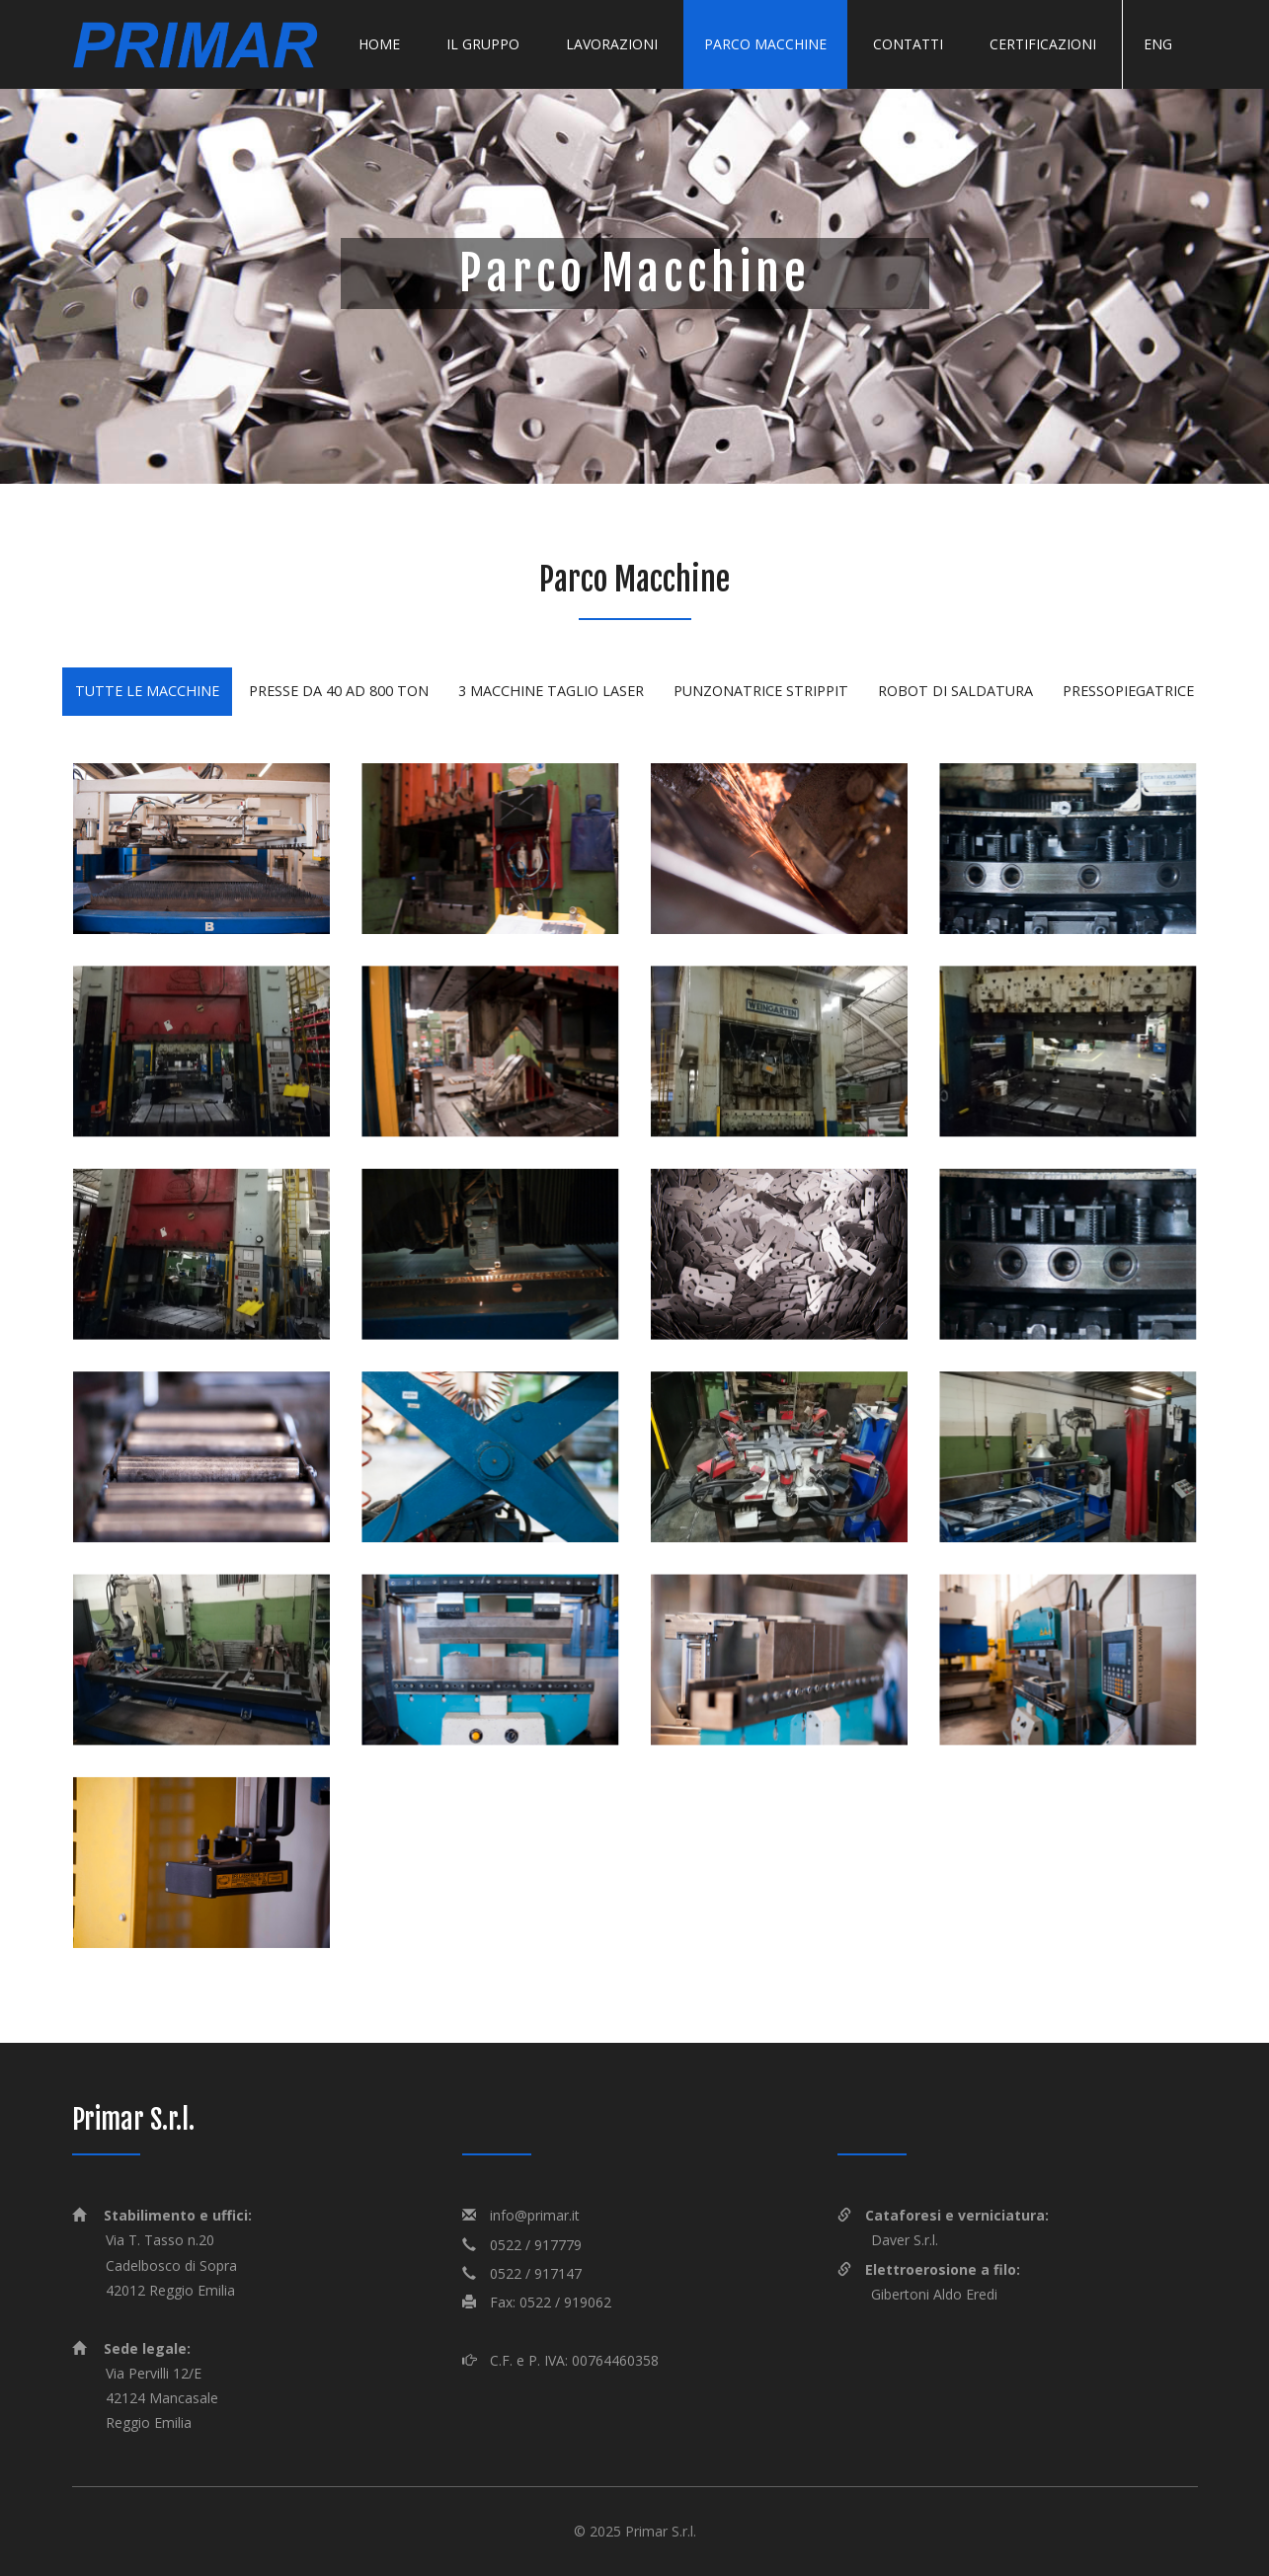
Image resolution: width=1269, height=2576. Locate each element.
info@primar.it (535, 2215)
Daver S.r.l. (904, 2239)
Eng (1158, 44)
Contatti (908, 44)
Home (379, 44)
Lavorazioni (612, 44)
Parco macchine (765, 44)
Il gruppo (482, 44)
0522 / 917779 (536, 2244)
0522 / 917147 (536, 2273)
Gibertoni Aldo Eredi (934, 2294)
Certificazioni (1043, 44)
